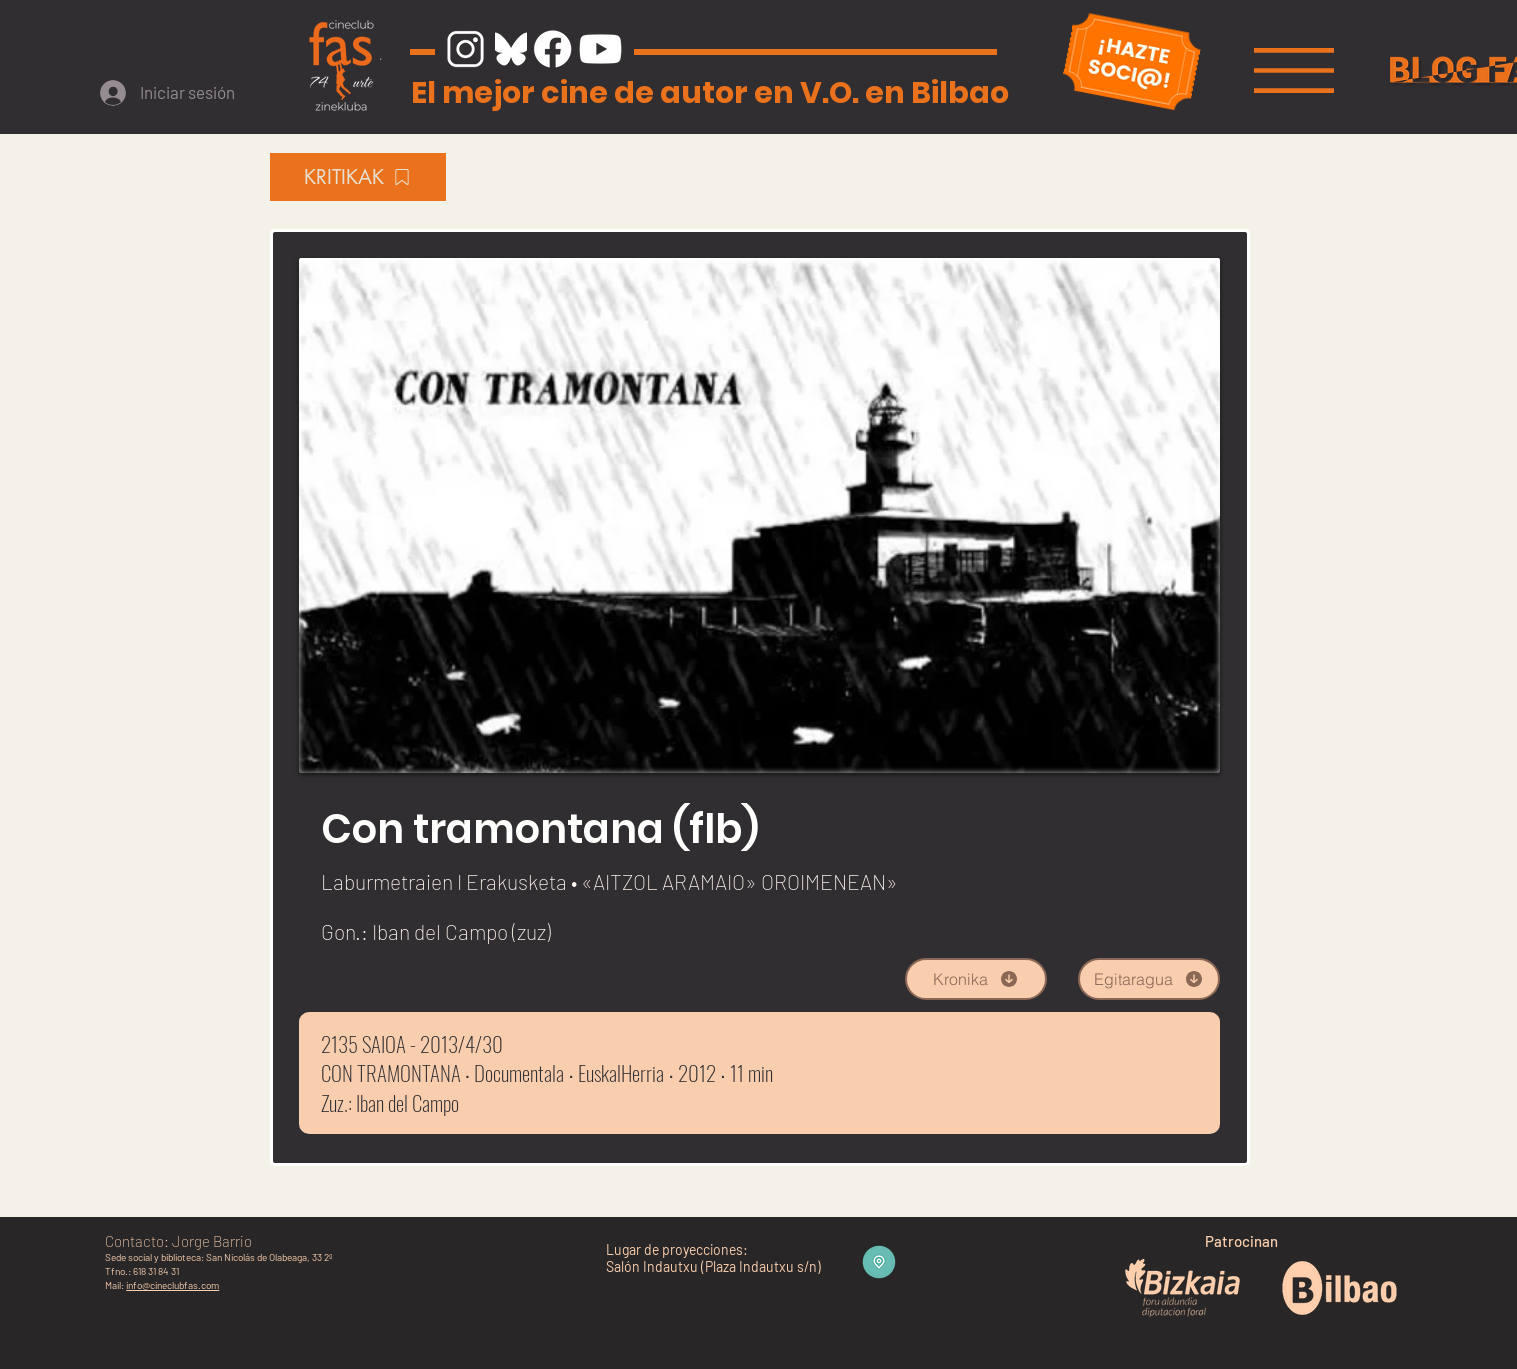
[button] (1294, 70)
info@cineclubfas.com (172, 1285)
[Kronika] (976, 979)
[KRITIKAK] (358, 177)
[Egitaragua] (1149, 979)
